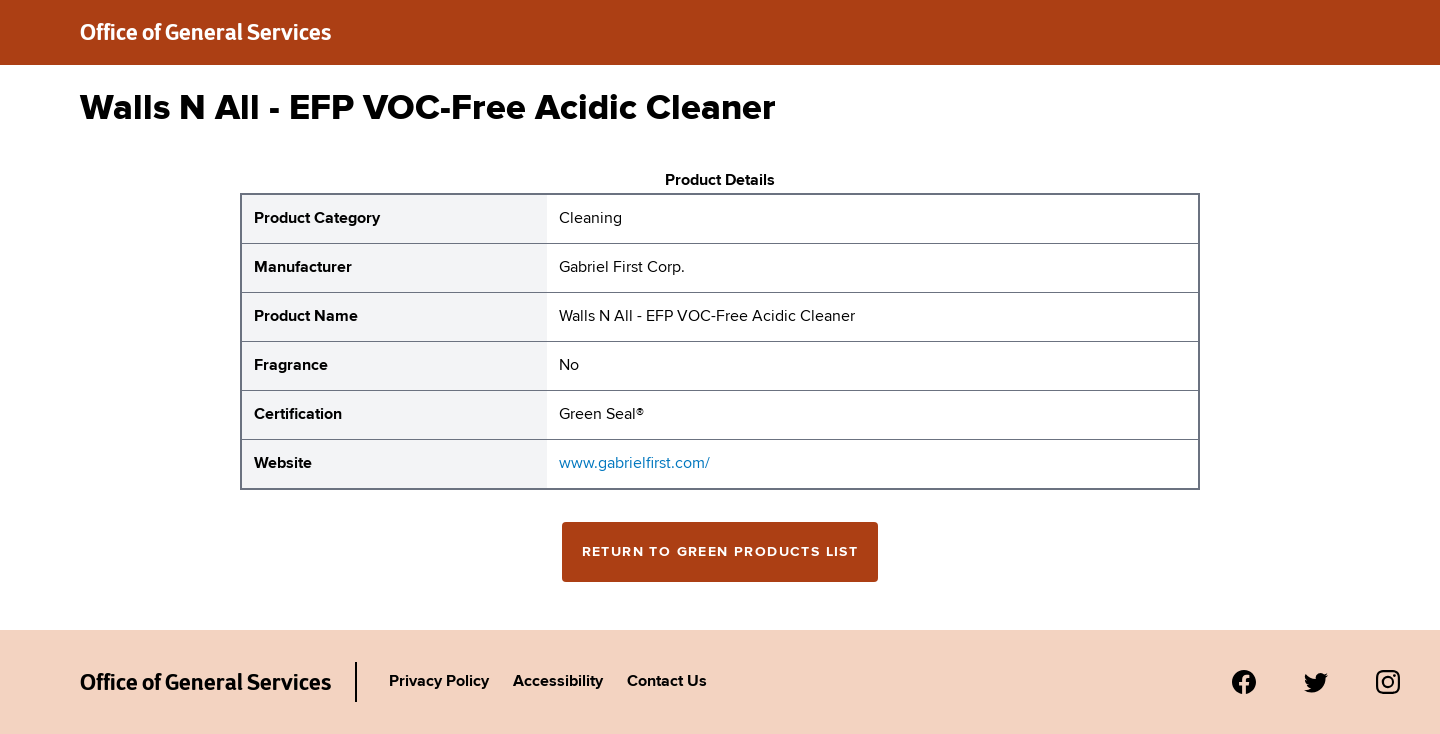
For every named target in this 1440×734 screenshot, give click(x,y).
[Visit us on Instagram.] (1388, 682)
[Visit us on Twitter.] (1316, 682)
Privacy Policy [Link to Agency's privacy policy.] (439, 682)
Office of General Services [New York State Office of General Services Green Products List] (205, 682)
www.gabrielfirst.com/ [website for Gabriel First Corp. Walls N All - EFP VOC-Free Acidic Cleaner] (634, 464)
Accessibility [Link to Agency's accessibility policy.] (558, 682)
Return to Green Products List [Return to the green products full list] (720, 552)
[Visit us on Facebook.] (1244, 682)
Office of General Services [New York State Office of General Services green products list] (205, 32)
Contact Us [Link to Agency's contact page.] (667, 682)
